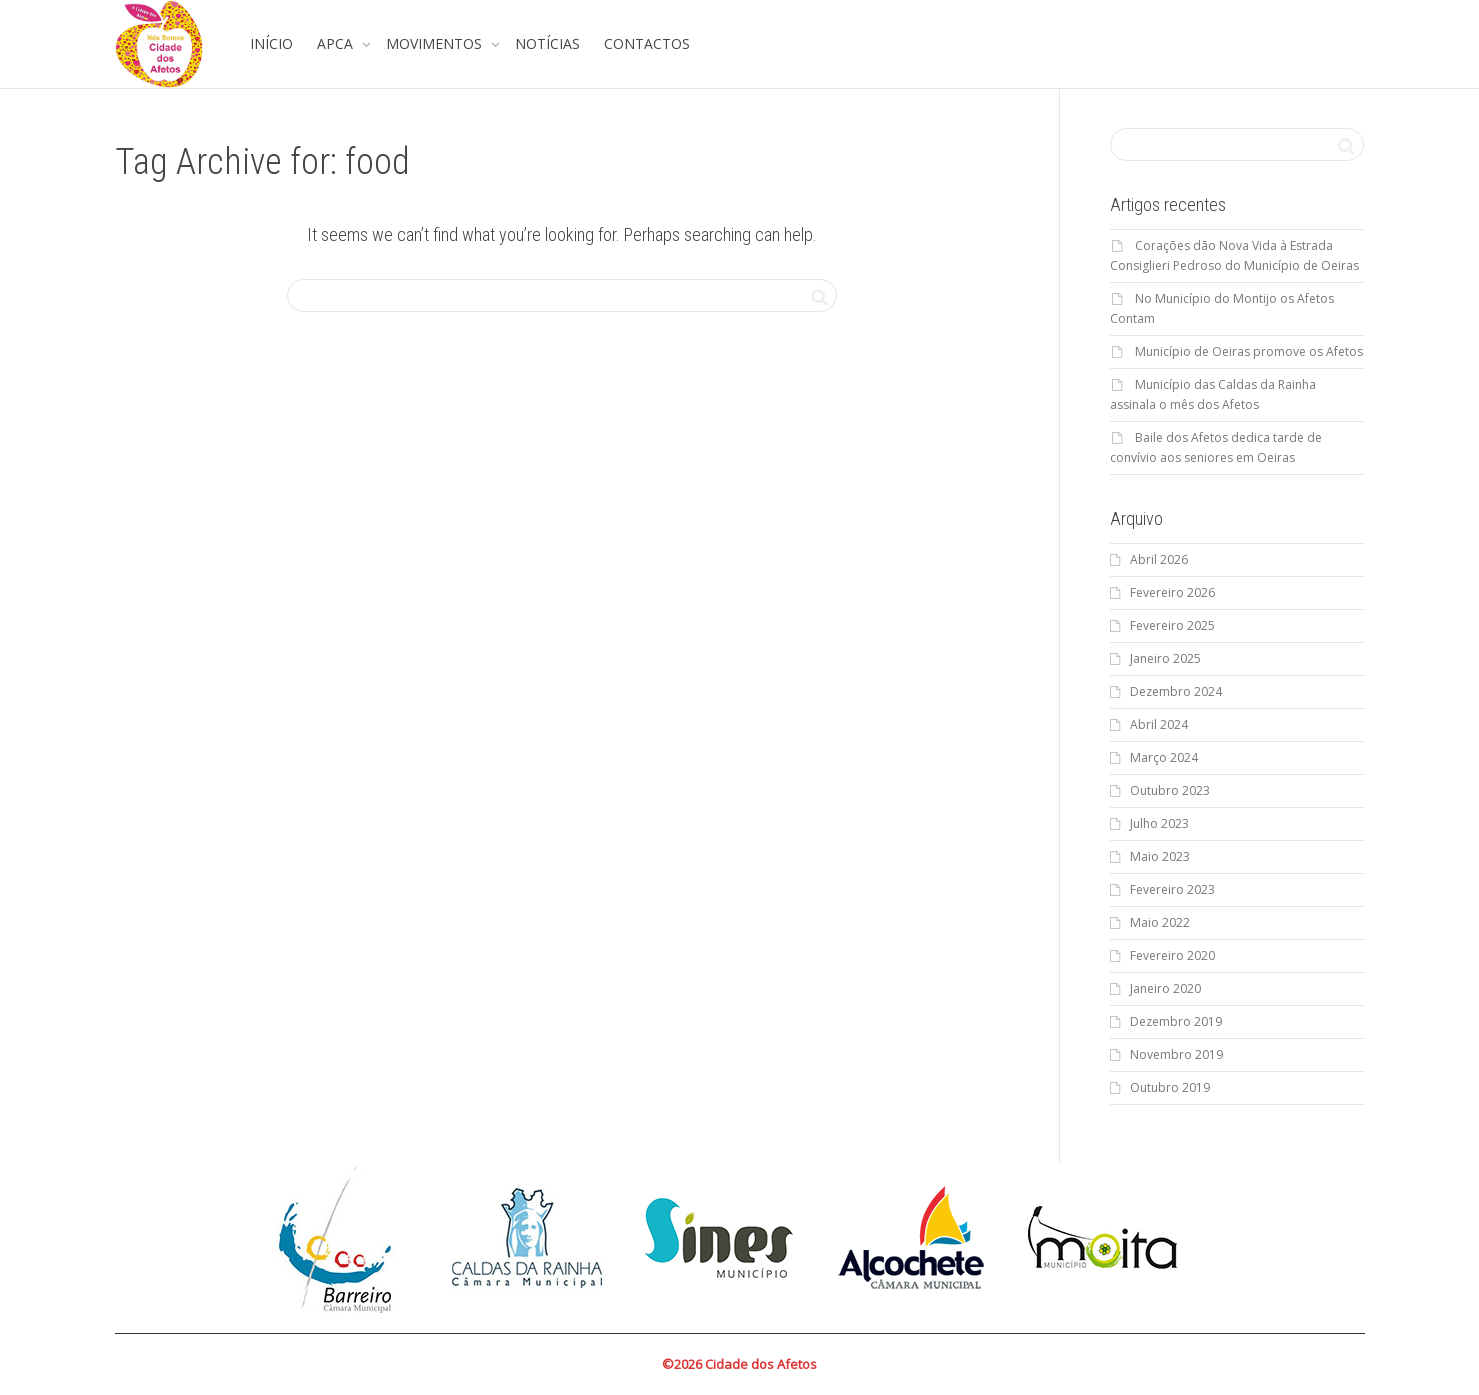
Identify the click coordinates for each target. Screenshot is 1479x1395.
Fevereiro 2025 (1172, 625)
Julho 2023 (1159, 823)
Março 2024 (1164, 757)
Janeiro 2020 (1165, 988)
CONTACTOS (647, 43)
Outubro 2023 (1170, 790)
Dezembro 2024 (1176, 691)
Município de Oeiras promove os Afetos (1249, 351)
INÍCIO (271, 43)
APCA (337, 43)
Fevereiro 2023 (1172, 889)
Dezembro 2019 (1176, 1021)
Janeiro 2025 (1165, 658)
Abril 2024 (1159, 724)
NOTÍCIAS (547, 43)
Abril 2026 (1159, 559)
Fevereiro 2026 (1172, 592)
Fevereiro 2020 (1172, 955)
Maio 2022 (1160, 922)
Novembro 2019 (1176, 1054)
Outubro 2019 (1170, 1087)
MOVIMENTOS (436, 43)
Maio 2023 (1160, 856)
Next (1195, 1238)
